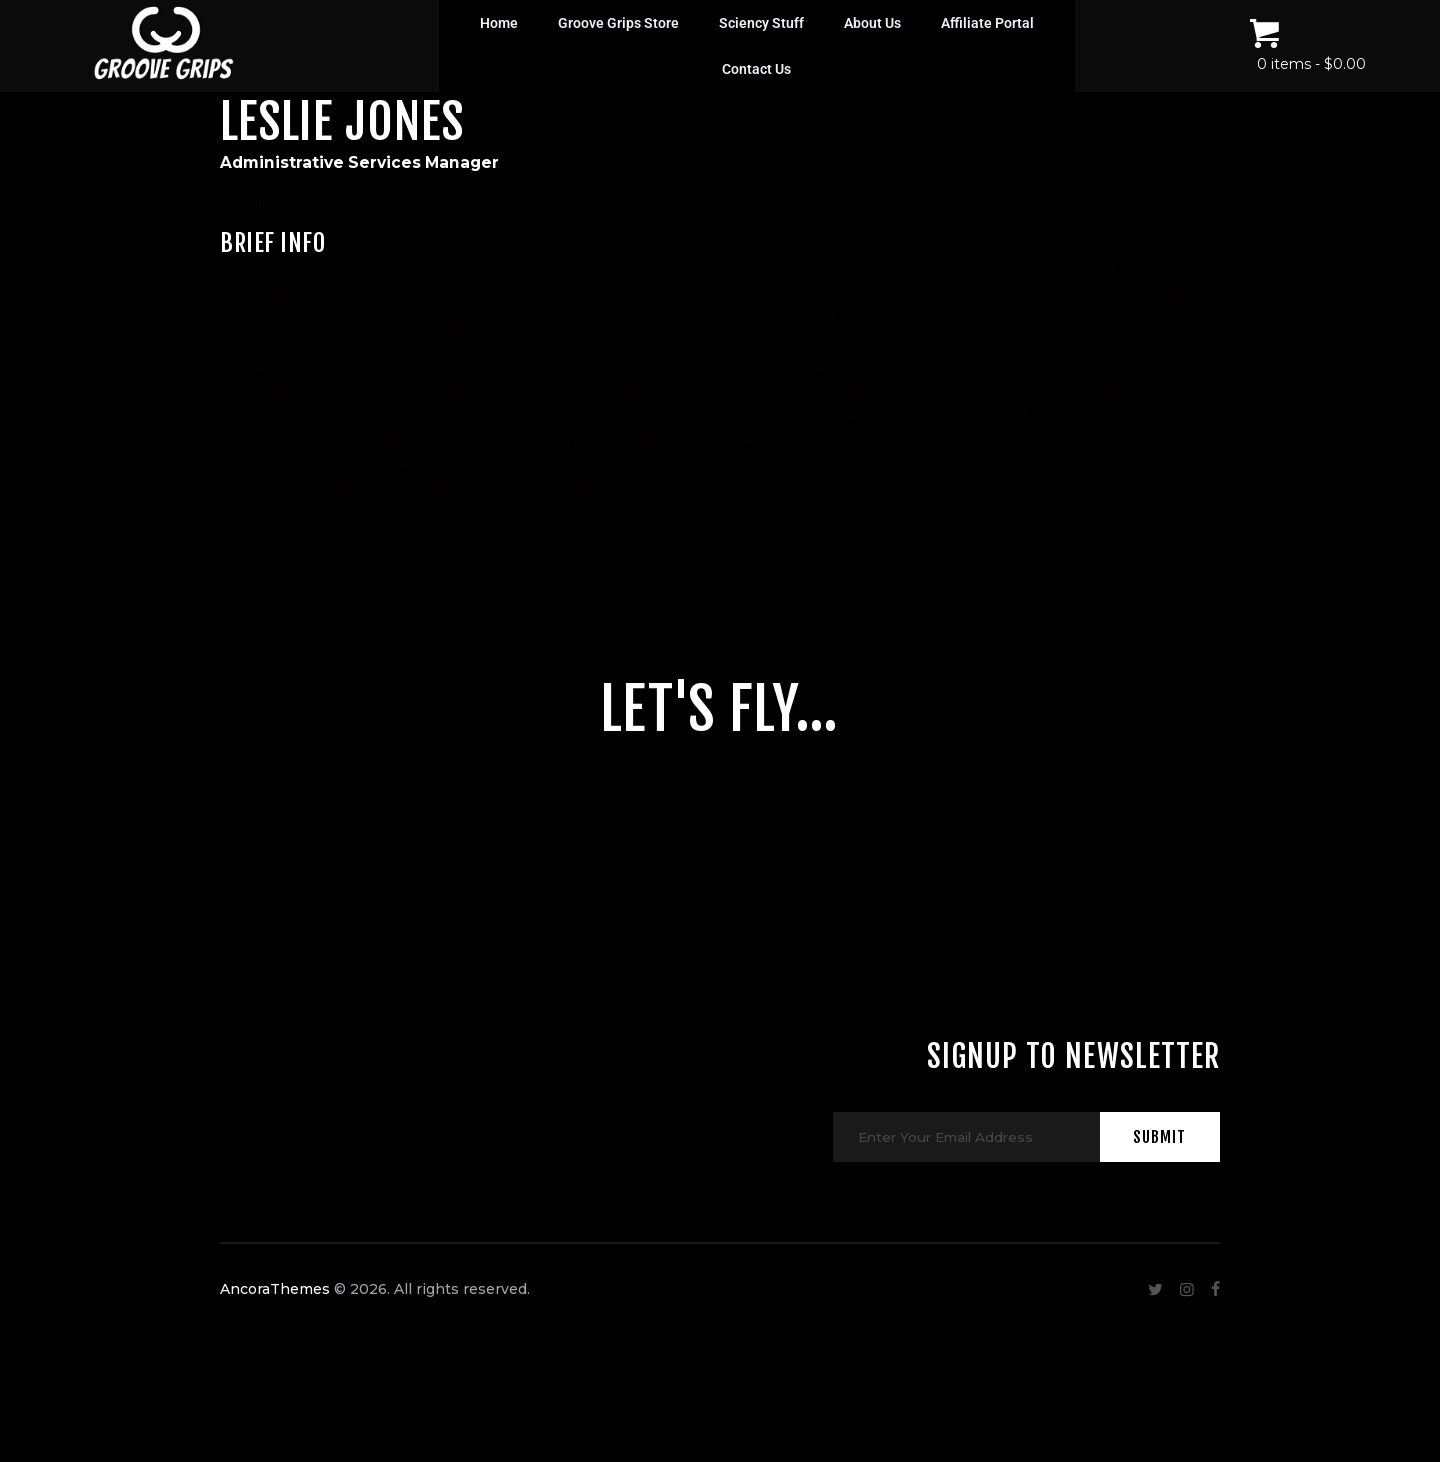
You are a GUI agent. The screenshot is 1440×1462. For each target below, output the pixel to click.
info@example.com (342, 201)
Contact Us (756, 69)
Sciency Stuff (761, 23)
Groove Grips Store (618, 23)
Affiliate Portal (987, 23)
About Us (872, 23)
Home (499, 23)
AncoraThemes (275, 1339)
